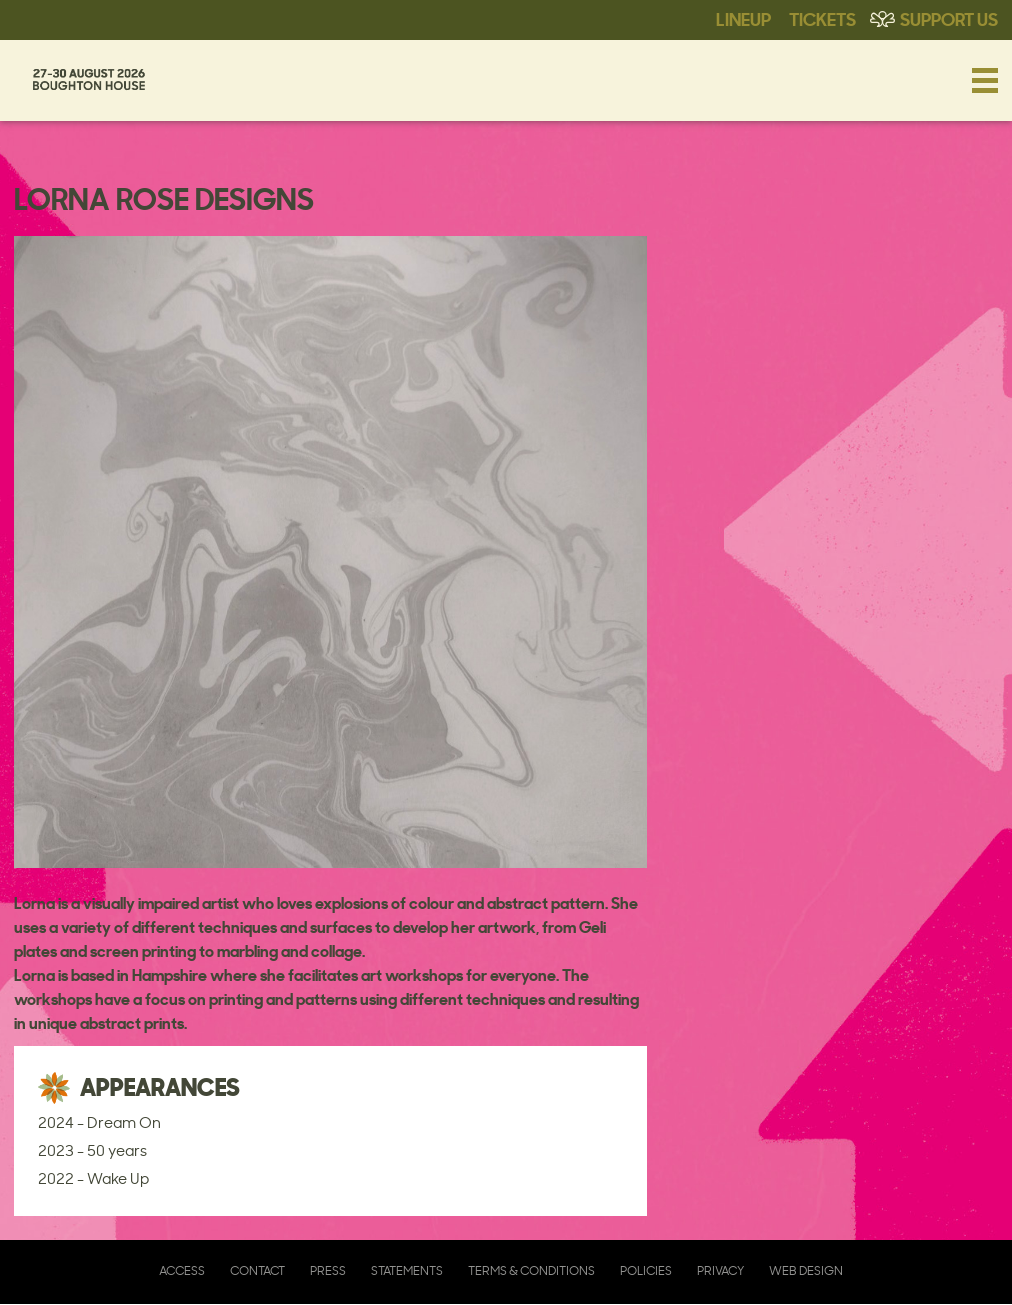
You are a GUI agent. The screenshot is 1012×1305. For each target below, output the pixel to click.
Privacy (720, 1270)
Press (328, 1270)
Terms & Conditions (531, 1270)
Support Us (949, 18)
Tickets (822, 18)
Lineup (743, 18)
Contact (257, 1270)
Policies (646, 1270)
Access (182, 1270)
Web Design (806, 1270)
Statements (407, 1270)
